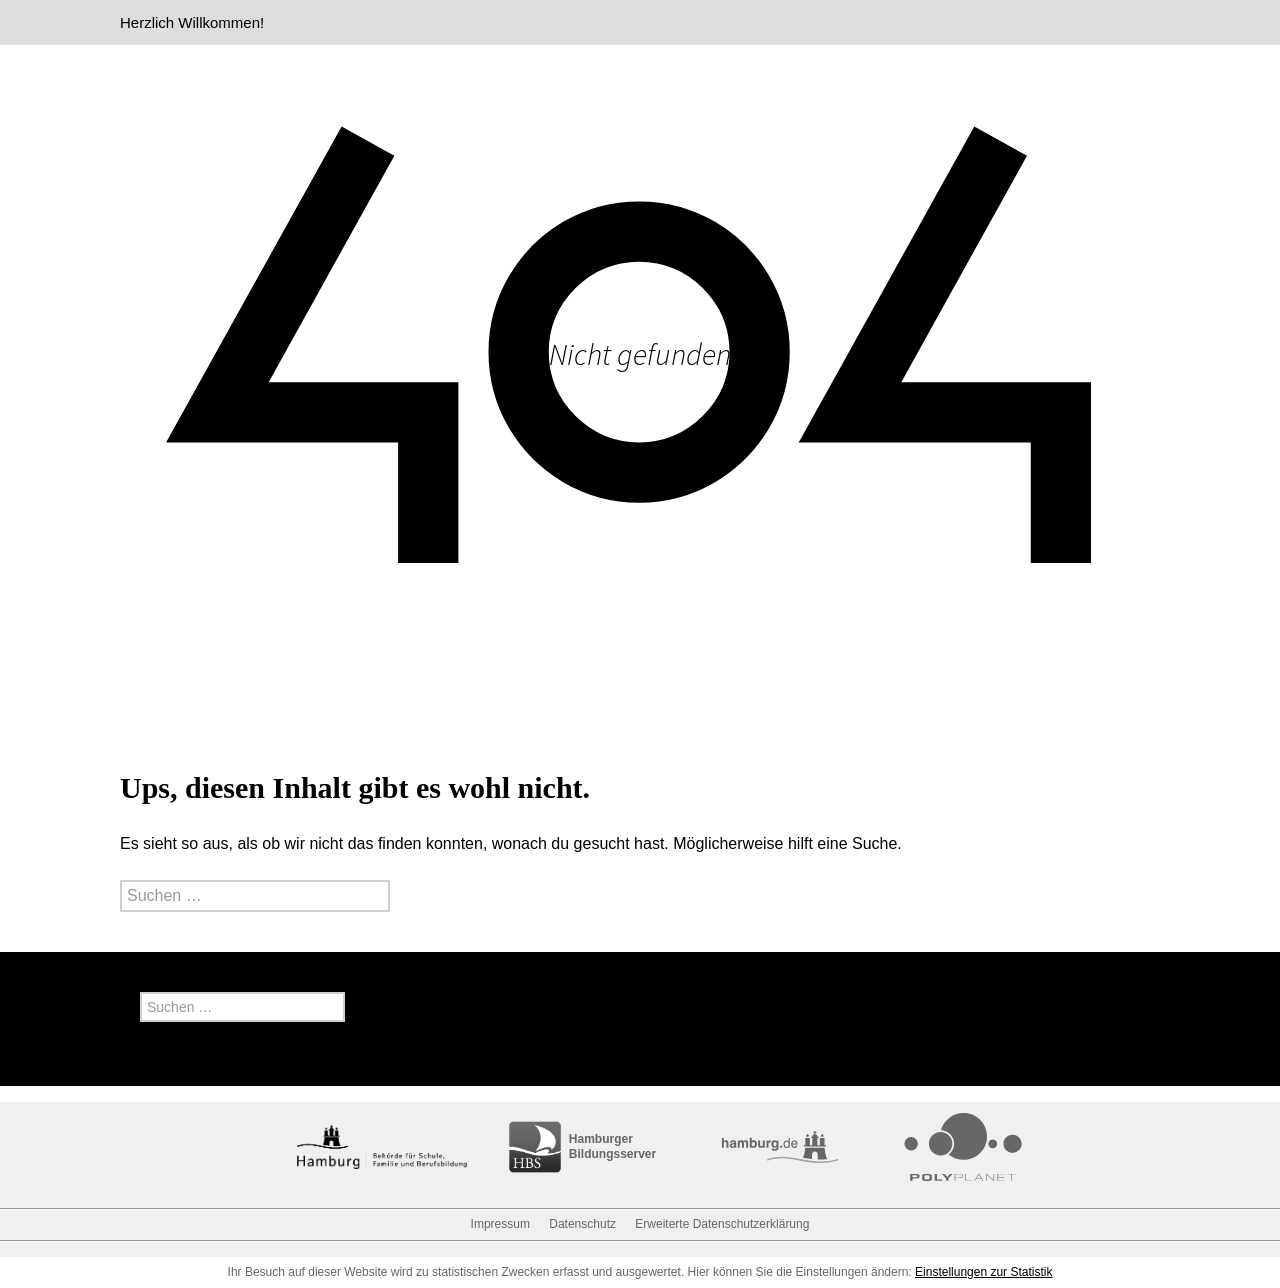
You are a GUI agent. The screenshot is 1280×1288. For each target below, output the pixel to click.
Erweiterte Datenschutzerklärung (722, 1224)
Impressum (500, 1224)
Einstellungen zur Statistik (983, 1272)
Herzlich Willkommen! (192, 22)
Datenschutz (582, 1224)
